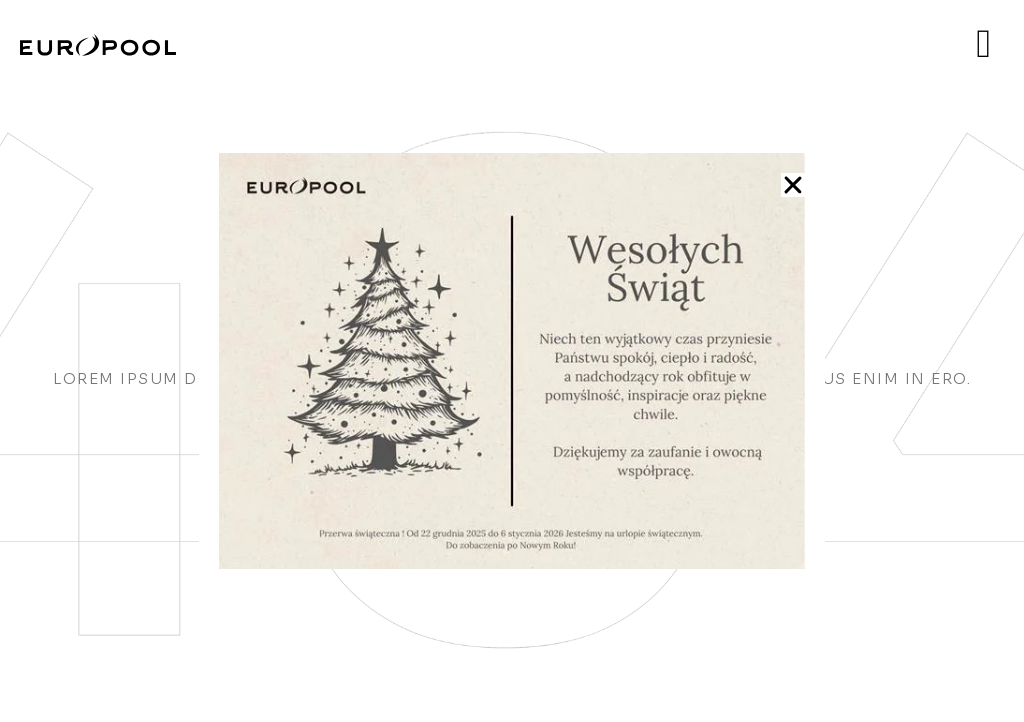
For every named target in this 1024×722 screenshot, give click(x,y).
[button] (793, 185)
